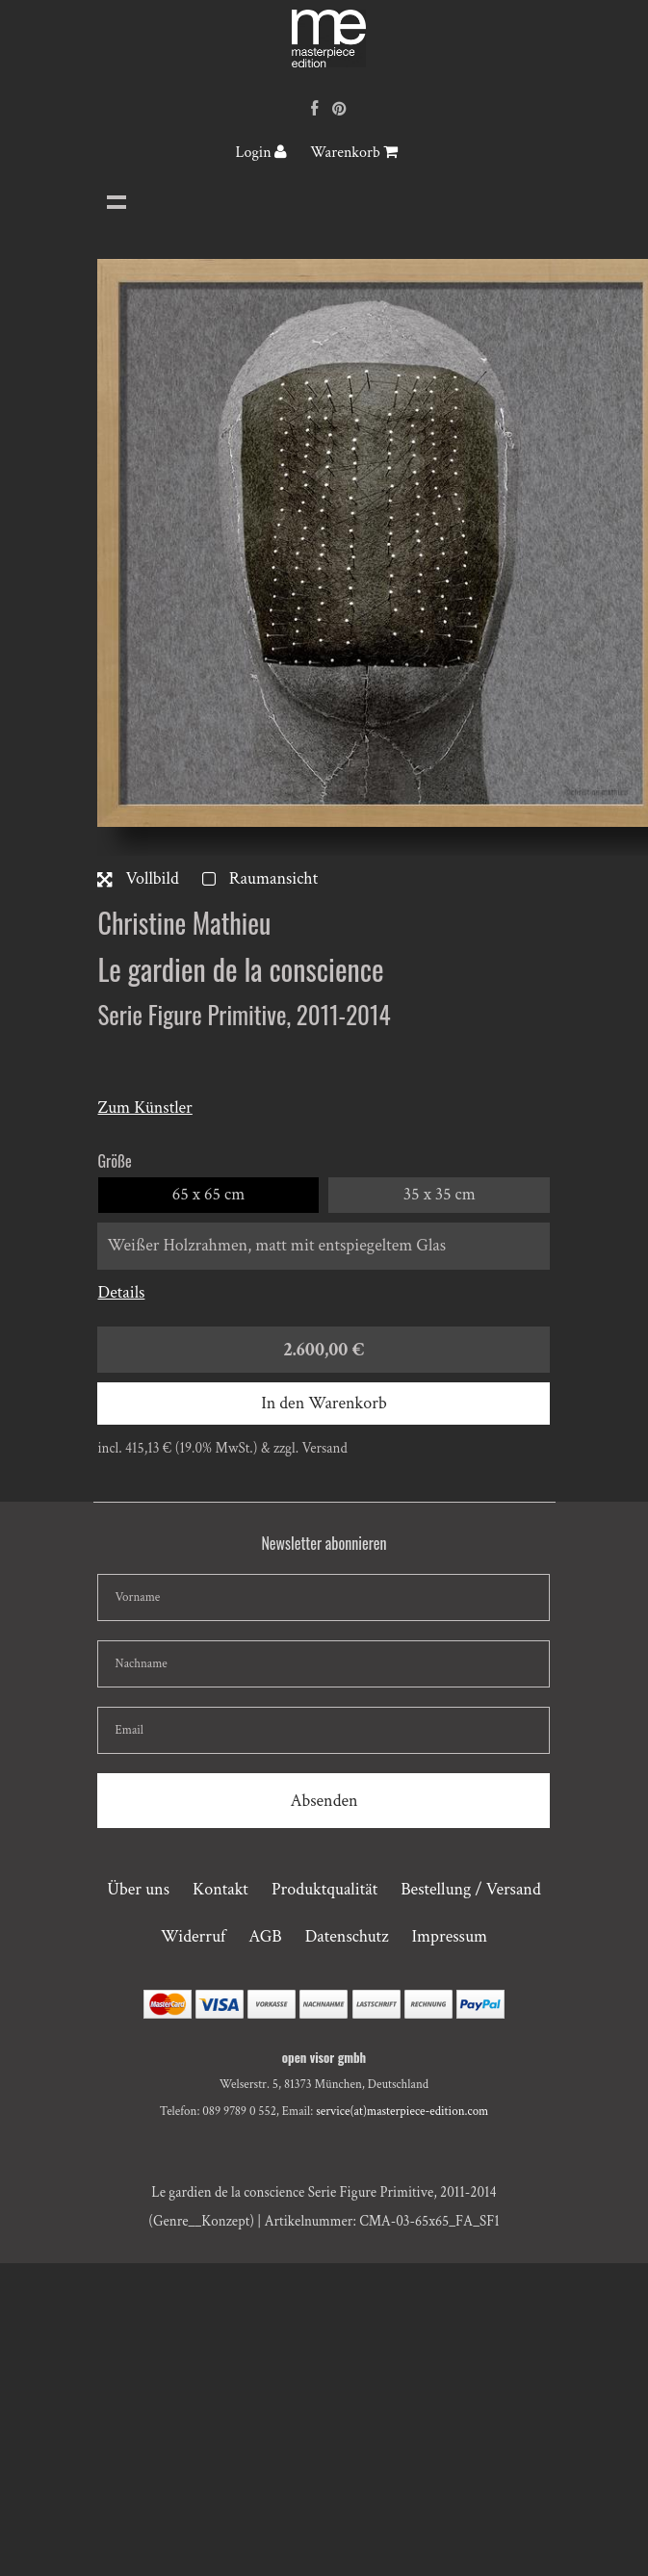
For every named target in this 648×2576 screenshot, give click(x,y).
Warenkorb (354, 152)
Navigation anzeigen (116, 201)
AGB (264, 1936)
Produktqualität (324, 1889)
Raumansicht (260, 878)
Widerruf (193, 1936)
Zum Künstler (144, 1107)
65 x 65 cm (209, 1194)
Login (262, 152)
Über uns (138, 1889)
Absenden (323, 1801)
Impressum (449, 1936)
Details (120, 1292)
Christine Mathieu (184, 922)
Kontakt (220, 1889)
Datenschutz (347, 1936)
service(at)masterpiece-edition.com (402, 2111)
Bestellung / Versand (470, 1889)
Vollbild (137, 878)
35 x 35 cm (439, 1194)
